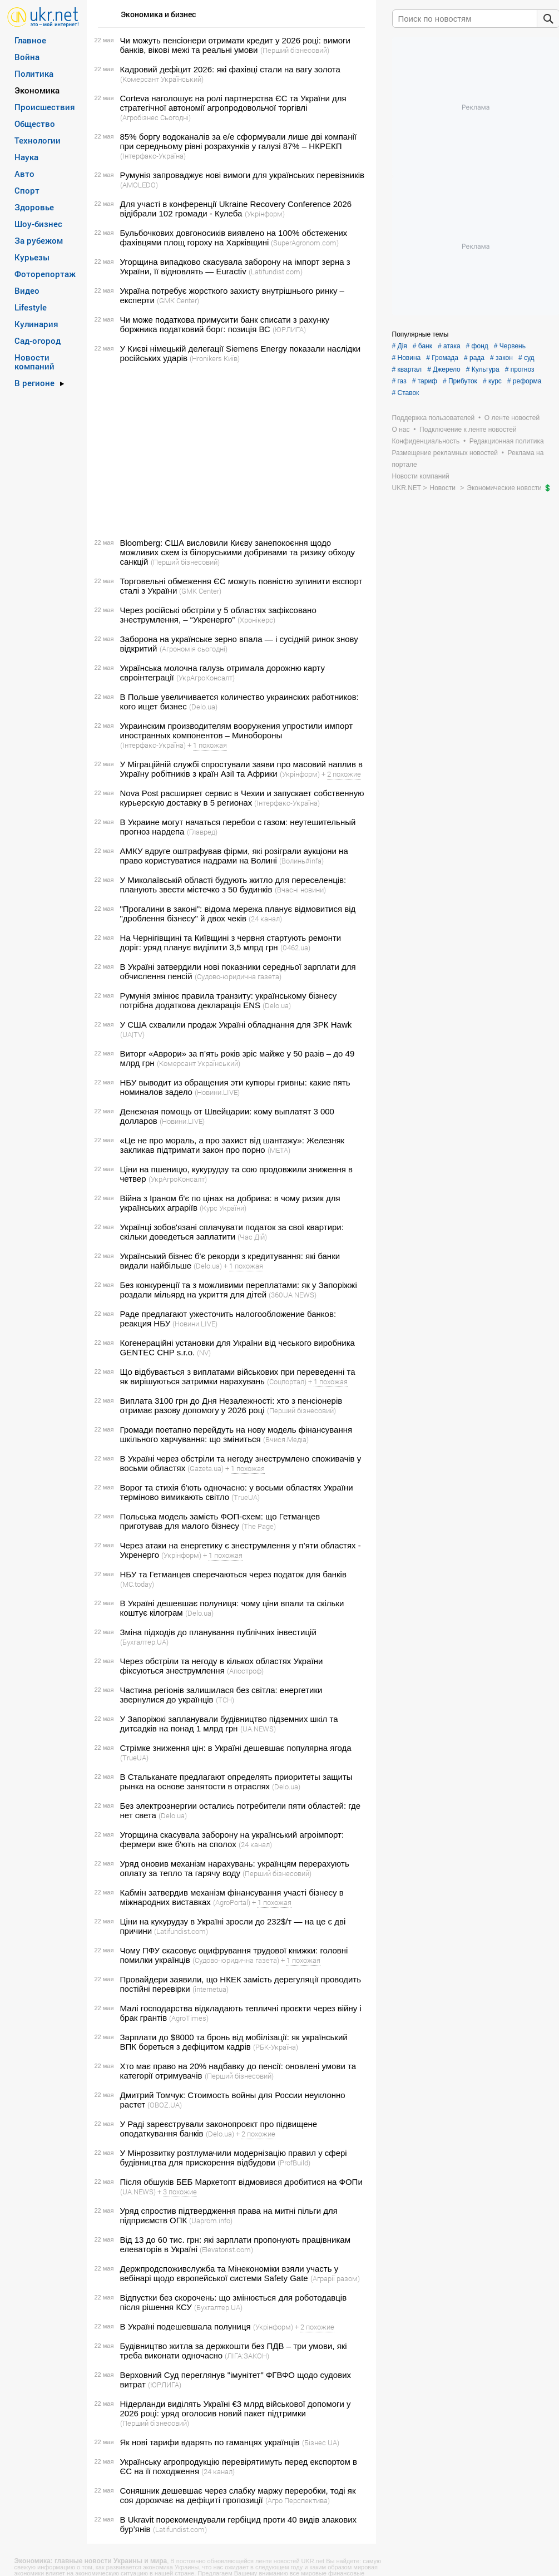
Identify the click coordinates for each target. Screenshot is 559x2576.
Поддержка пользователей (433, 418)
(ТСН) (225, 1700)
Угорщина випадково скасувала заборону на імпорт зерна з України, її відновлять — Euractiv (235, 266)
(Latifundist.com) (276, 272)
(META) (279, 1150)
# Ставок (405, 393)
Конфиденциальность (426, 441)
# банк (422, 346)
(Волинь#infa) (301, 861)
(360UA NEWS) (292, 1295)
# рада (474, 358)
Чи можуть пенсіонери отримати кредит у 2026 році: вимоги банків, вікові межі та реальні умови (235, 45)
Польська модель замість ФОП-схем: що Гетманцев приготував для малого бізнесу (220, 1521)
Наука (26, 156)
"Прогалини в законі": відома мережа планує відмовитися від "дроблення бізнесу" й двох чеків (238, 913)
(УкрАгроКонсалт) (205, 678)
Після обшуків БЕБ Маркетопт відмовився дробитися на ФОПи (241, 2182)
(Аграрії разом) (335, 2278)
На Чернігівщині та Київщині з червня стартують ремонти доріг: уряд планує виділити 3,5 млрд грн (231, 942)
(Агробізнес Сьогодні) (155, 117)
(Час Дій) (252, 1237)
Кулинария (36, 323)
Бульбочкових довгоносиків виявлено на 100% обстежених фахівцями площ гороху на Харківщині (234, 237)
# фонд (477, 346)
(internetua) (210, 1989)
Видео (26, 290)
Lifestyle (30, 307)
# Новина (406, 358)
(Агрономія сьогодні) (193, 649)
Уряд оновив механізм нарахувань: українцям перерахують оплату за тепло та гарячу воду (234, 1868)
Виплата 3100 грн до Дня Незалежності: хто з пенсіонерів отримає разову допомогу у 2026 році (231, 1405)
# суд (526, 358)
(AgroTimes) (189, 2018)
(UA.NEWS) (258, 1729)
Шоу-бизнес (38, 223)
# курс (492, 381)
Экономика (37, 90)
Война (26, 56)
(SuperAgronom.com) (305, 243)
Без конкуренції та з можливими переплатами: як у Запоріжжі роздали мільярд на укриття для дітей (238, 1289)
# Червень (510, 346)
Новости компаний (34, 362)
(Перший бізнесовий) (294, 50)
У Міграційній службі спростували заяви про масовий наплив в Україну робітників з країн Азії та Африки (241, 768)
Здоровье (34, 207)
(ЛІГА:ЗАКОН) (247, 2356)
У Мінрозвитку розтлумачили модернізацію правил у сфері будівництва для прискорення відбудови (233, 2157)
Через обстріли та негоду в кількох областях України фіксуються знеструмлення (221, 1665)
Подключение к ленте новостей (468, 429)
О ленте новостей (512, 418)
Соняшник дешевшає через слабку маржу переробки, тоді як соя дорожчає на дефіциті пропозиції (238, 2495)
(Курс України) (223, 1208)
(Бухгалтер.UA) (144, 1642)
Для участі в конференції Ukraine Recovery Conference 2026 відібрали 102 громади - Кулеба (236, 208)
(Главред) (202, 832)
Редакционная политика (506, 441)
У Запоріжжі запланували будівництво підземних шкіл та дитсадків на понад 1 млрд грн (229, 1723)
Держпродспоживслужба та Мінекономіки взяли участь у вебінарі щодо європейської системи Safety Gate (229, 2273)
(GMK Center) (178, 300)
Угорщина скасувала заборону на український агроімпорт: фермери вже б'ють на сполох (232, 1839)
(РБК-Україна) (275, 2047)
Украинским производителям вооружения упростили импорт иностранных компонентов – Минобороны (236, 730)
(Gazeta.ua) (205, 1468)
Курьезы (32, 257)
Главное (30, 40)
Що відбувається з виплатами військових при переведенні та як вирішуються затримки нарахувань (237, 1376)
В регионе (34, 382)
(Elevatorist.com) (226, 2249)
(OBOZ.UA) (164, 2105)
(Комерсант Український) (162, 79)
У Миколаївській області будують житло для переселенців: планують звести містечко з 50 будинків (233, 884)
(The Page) (258, 1526)
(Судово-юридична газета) (238, 976)
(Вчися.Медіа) (286, 1439)
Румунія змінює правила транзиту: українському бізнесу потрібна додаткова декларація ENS (228, 1000)
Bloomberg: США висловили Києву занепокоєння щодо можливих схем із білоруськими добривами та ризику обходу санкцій (237, 552)
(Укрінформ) (265, 214)
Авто (24, 173)
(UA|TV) (132, 1034)
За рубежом (38, 240)
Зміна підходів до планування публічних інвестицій (218, 1632)
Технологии (37, 140)
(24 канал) (265, 919)
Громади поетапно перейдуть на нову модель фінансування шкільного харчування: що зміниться (236, 1434)
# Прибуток (460, 381)
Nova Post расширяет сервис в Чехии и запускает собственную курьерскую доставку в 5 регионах (242, 797)
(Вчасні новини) (300, 890)
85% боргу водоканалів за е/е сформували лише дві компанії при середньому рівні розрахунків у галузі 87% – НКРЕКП (238, 141)
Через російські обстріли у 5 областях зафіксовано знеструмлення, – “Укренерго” (218, 614)
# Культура (482, 369)
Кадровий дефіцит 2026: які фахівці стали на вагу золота (230, 69)
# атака (449, 346)
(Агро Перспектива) (297, 2500)
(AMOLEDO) (139, 185)
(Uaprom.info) (210, 2220)
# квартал (407, 369)
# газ (399, 381)
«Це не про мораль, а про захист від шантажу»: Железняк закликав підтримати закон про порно (232, 1145)
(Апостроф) (245, 1671)
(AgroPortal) (231, 1902)
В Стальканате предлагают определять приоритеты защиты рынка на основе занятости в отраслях (236, 1781)
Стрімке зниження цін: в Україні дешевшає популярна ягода (236, 1748)
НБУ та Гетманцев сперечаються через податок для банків (233, 1574)
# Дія (399, 346)
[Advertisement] (230, 451)
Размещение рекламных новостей (445, 453)
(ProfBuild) (294, 2163)
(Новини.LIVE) (217, 1092)
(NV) (204, 1353)
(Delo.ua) (203, 707)
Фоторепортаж (45, 273)
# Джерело (444, 369)
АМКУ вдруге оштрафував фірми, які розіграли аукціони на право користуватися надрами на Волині (234, 855)
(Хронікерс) (256, 620)
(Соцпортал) (286, 1381)
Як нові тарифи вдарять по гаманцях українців (210, 2442)
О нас (401, 429)
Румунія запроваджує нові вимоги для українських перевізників (242, 175)
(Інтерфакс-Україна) (153, 156)
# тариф (424, 381)
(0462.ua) (295, 947)
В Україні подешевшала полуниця (185, 2326)
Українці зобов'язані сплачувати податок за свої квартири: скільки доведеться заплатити (232, 1231)
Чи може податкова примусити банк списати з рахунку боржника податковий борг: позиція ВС (224, 324)
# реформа (524, 381)
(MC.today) (137, 1584)
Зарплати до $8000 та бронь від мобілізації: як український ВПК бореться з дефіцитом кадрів (234, 2041)
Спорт (26, 190)
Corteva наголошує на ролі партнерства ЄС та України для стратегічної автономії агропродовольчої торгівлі (233, 102)
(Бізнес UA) (320, 2442)
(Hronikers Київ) (215, 358)
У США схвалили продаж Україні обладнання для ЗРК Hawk (236, 1024)
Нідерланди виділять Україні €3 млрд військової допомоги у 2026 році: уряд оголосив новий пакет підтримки (235, 2408)
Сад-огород (37, 340)
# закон (501, 358)
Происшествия (44, 106)
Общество (34, 123)
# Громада (442, 358)
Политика (33, 73)
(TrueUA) (245, 1497)
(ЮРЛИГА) (289, 329)
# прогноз (520, 369)
